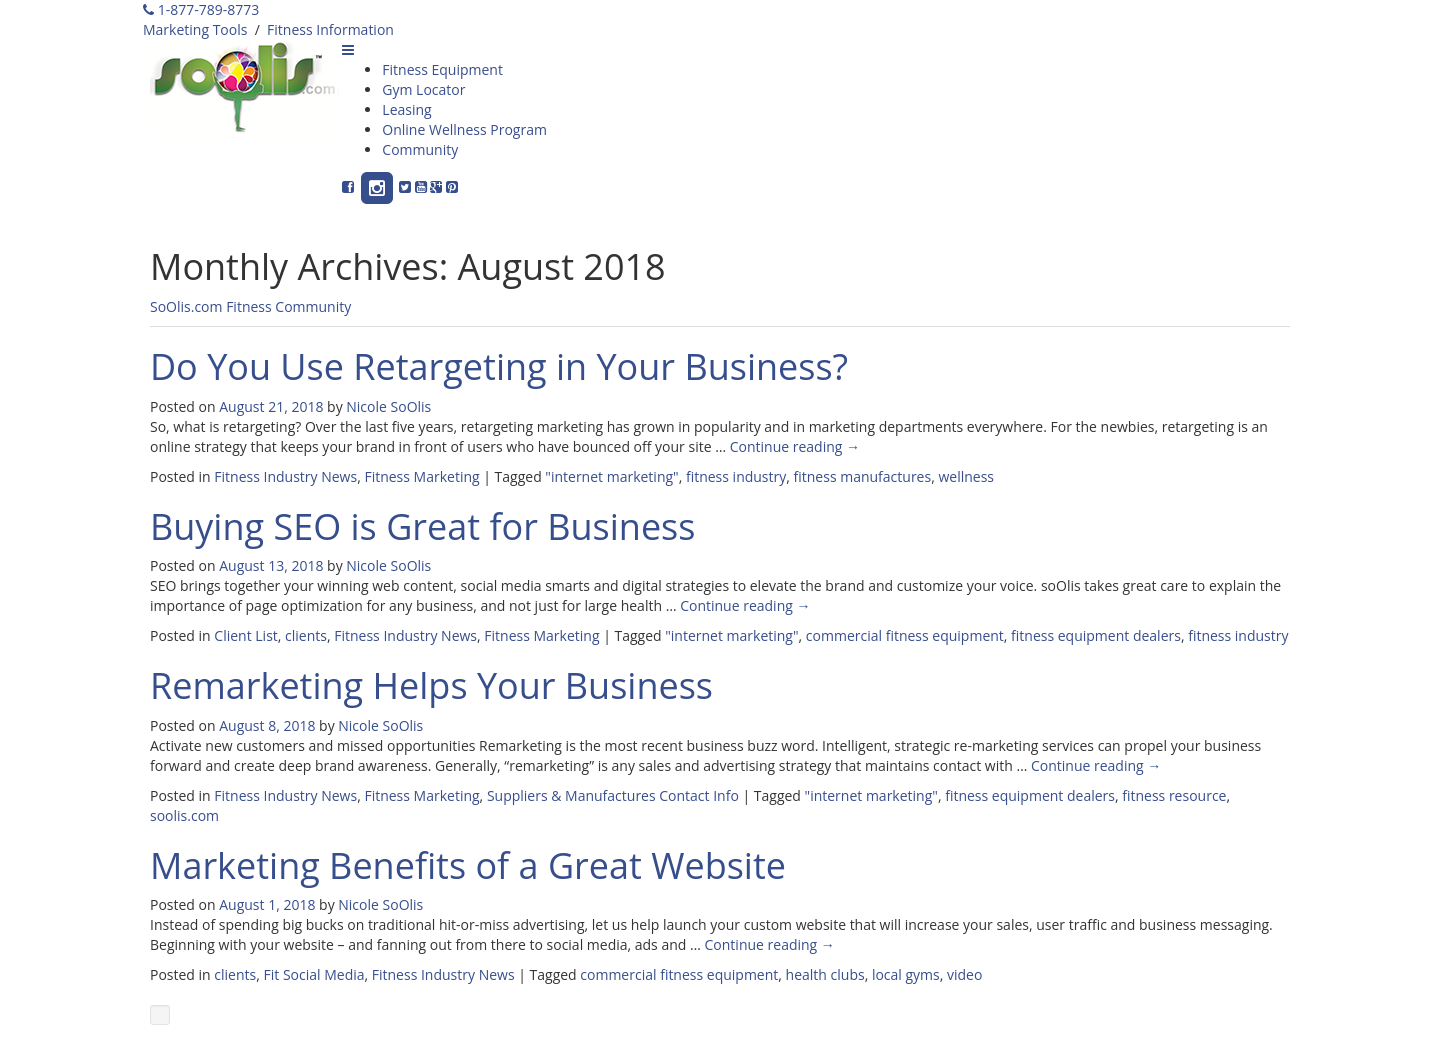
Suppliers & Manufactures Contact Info (613, 795)
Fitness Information (330, 29)
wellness (966, 476)
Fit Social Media (314, 974)
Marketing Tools (195, 29)
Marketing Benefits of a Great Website (468, 865)
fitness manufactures (863, 476)
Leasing (406, 109)
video (964, 974)
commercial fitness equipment (905, 635)
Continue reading (795, 446)
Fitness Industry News (285, 476)
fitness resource (1174, 795)
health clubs (825, 974)
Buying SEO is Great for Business (422, 526)
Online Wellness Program (464, 129)
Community (420, 149)
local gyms (906, 974)
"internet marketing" (611, 476)
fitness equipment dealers (1096, 635)
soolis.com (184, 815)
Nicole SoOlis (388, 406)
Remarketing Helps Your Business (431, 685)
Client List (245, 635)
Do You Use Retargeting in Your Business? (499, 366)
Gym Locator (423, 89)
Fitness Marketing (421, 476)
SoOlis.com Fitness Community (250, 306)
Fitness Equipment (442, 69)
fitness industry (736, 476)
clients (306, 635)
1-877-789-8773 (201, 9)
